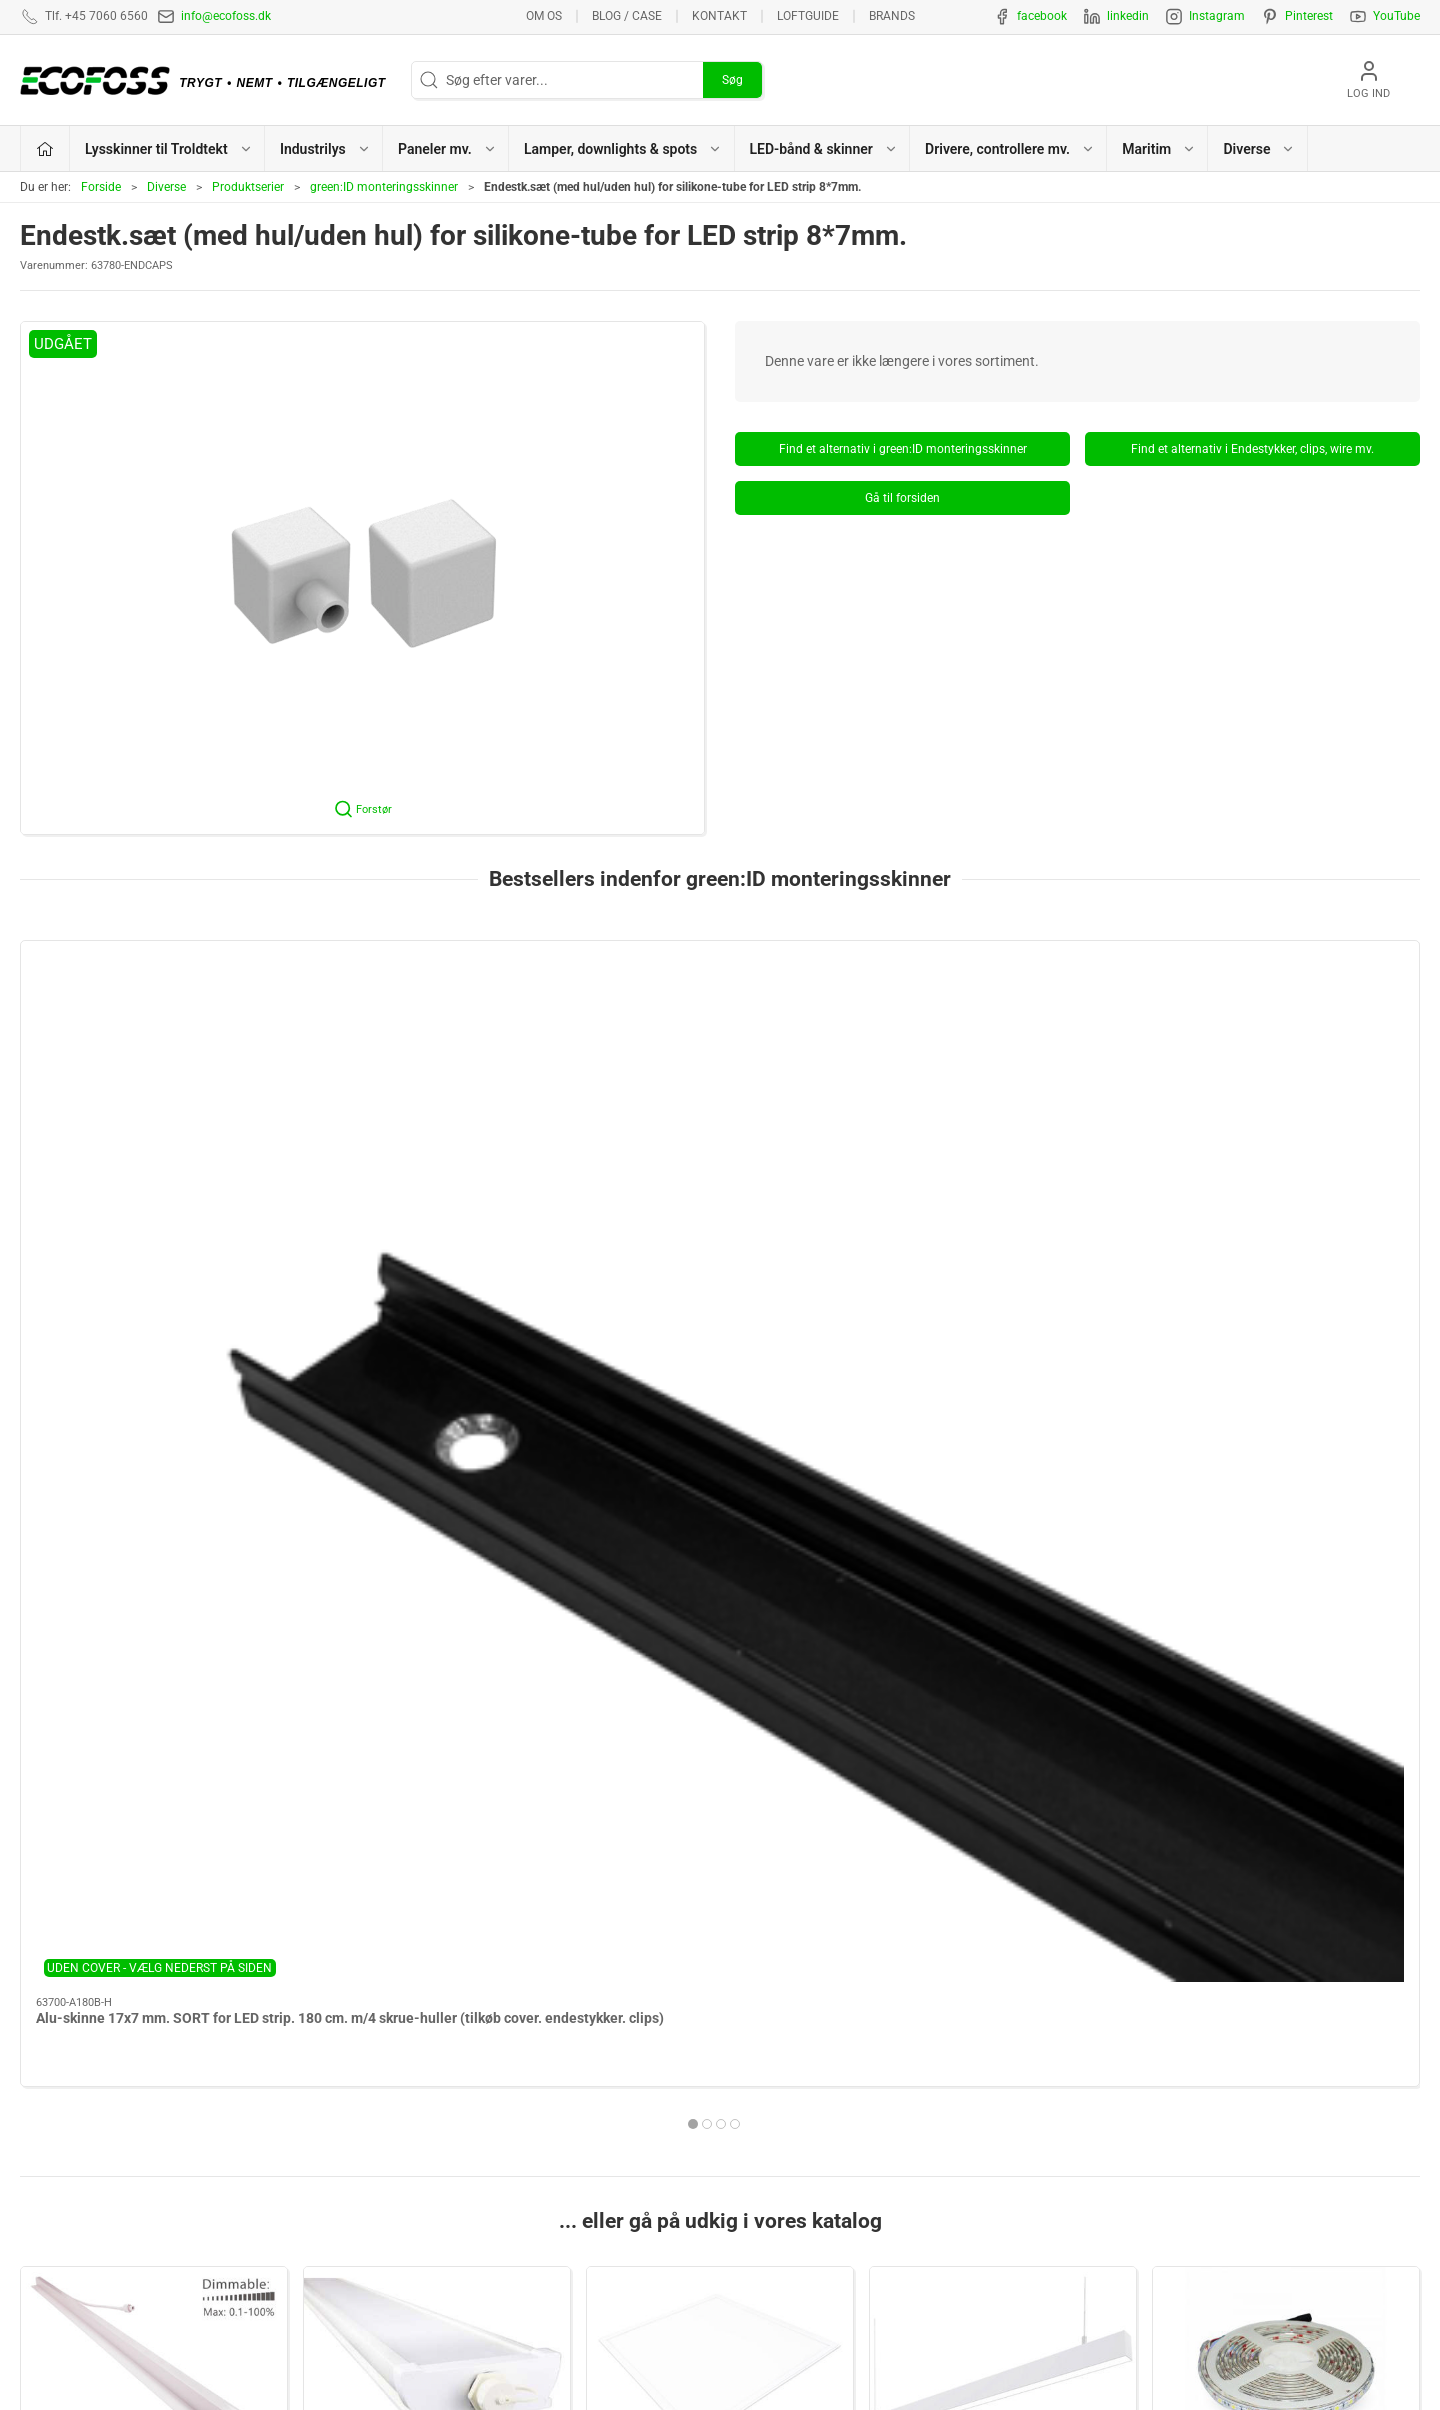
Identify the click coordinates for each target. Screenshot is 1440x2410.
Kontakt (719, 16)
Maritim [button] (1159, 149)
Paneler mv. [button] (447, 149)
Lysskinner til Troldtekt (154, 1657)
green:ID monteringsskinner (384, 187)
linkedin (1128, 16)
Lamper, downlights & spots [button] (623, 149)
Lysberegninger (1127, 2026)
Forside (101, 187)
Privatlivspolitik (1127, 2088)
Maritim (437, 1924)
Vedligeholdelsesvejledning (1162, 2150)
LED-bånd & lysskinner (799, 2150)
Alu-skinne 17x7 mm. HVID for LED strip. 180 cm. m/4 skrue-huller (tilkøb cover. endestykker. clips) (428, 1187)
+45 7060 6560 (941, 2346)
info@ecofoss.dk (226, 16)
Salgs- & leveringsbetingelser (1168, 2119)
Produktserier (248, 187)
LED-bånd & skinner (1286, 1657)
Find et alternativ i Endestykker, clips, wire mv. (1252, 449)
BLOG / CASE (627, 16)
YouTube (1396, 16)
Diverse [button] (1259, 149)
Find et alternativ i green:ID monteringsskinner (903, 449)
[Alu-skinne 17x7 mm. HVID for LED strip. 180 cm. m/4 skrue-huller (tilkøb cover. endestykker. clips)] (436, 1044)
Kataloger (1110, 2181)
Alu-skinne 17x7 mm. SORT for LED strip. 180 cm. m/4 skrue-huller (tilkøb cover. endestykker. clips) (147, 1187)
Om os (544, 16)
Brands (892, 16)
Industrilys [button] (325, 149)
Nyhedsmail (1116, 2212)
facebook (1042, 16)
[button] (362, 578)
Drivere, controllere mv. (154, 1924)
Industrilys (437, 1657)
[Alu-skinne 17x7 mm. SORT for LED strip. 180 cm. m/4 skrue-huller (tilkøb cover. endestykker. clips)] (153, 1044)
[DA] (208, 80)
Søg (732, 80)
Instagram (1217, 16)
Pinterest (1309, 16)
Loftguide (808, 16)
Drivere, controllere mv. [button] (1010, 149)
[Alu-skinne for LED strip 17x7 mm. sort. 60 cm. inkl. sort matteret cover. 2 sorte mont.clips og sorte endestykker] (1003, 1044)
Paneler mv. (720, 1657)
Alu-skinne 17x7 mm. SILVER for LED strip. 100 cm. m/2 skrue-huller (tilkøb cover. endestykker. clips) (718, 1187)
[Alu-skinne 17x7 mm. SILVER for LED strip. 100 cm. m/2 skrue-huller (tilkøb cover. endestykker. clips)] (719, 1044)
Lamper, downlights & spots (1003, 1657)
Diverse (166, 187)
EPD (743, 2212)
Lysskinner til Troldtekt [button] (169, 149)
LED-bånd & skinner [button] (824, 149)
